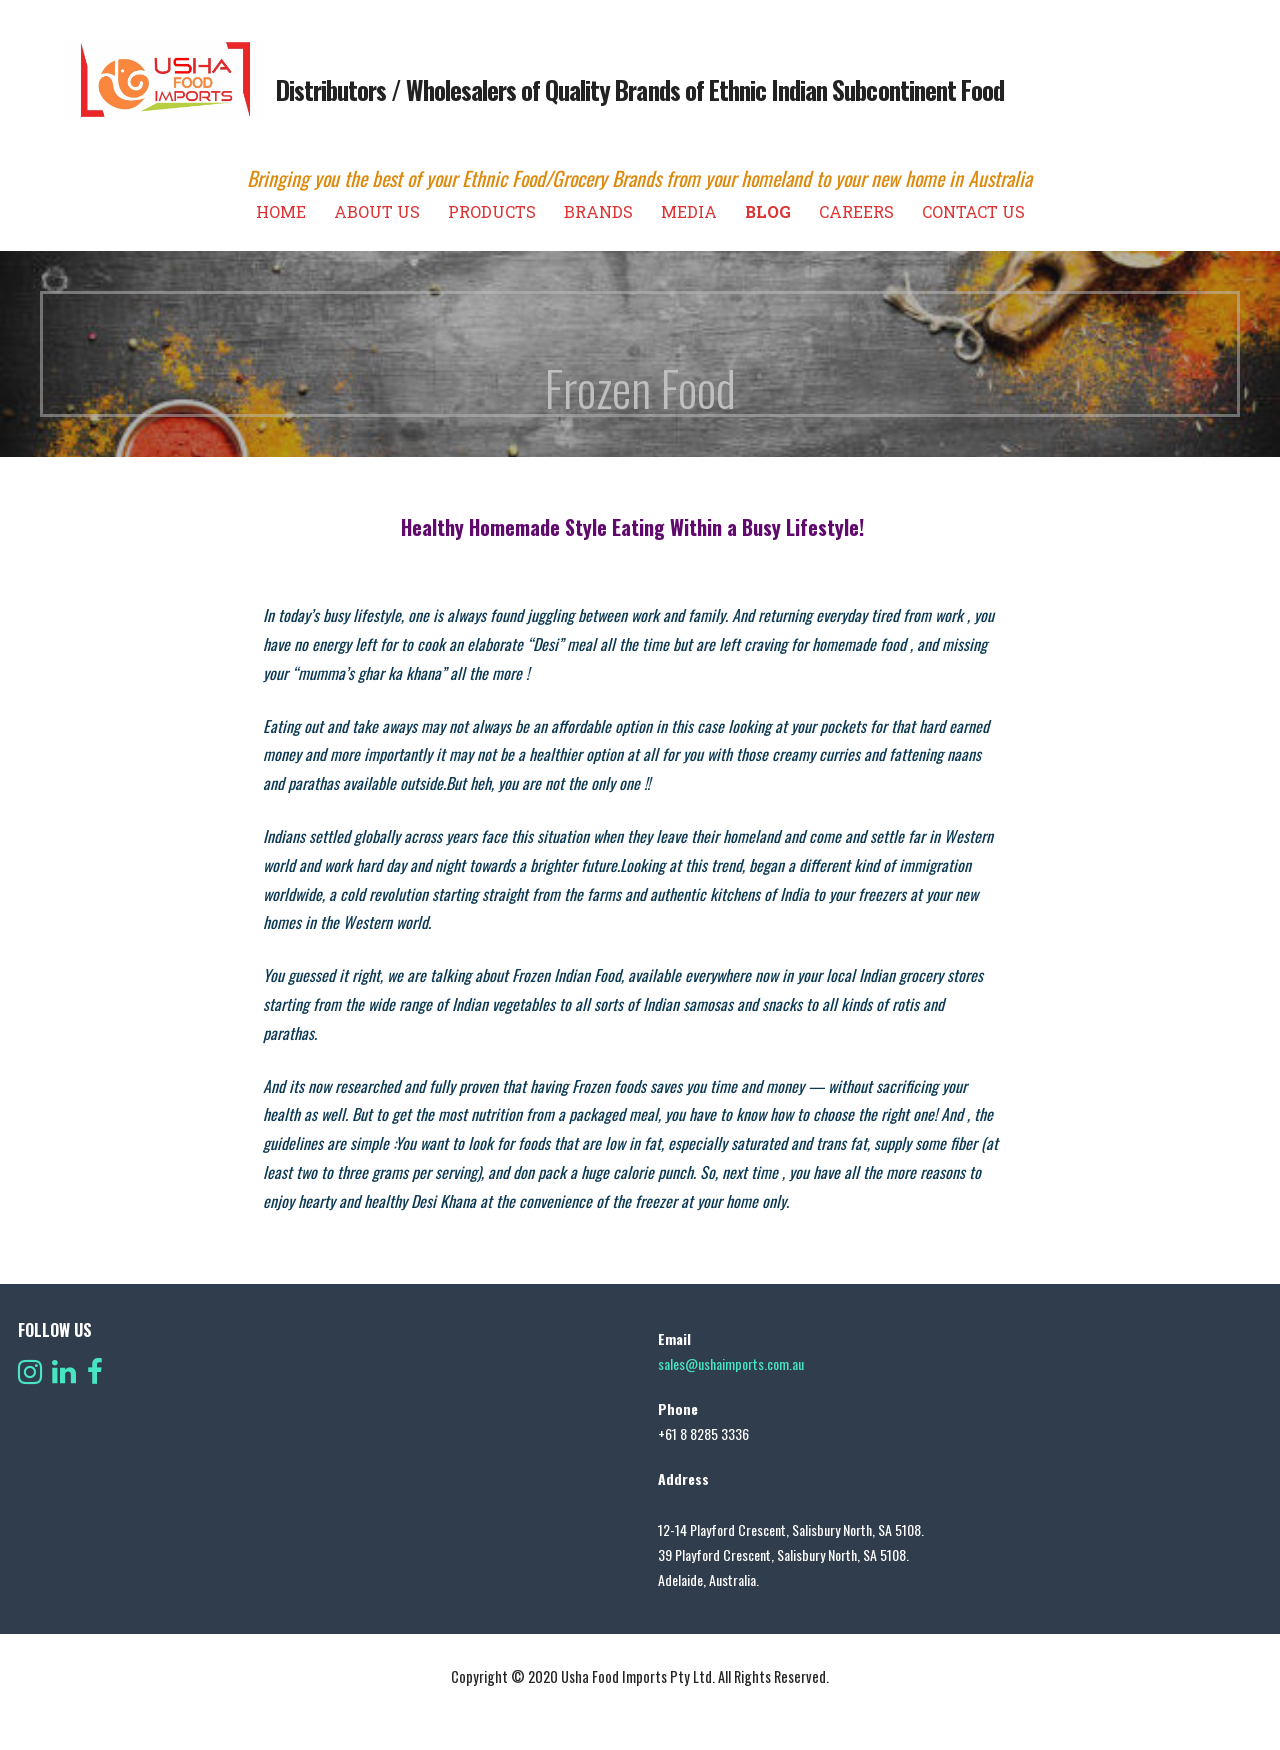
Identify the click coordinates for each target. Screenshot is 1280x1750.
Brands (598, 211)
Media (689, 211)
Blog (768, 211)
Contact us (973, 211)
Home (281, 211)
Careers (856, 211)
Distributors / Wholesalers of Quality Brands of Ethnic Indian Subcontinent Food (640, 89)
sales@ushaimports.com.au (731, 1363)
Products (492, 211)
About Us (377, 211)
